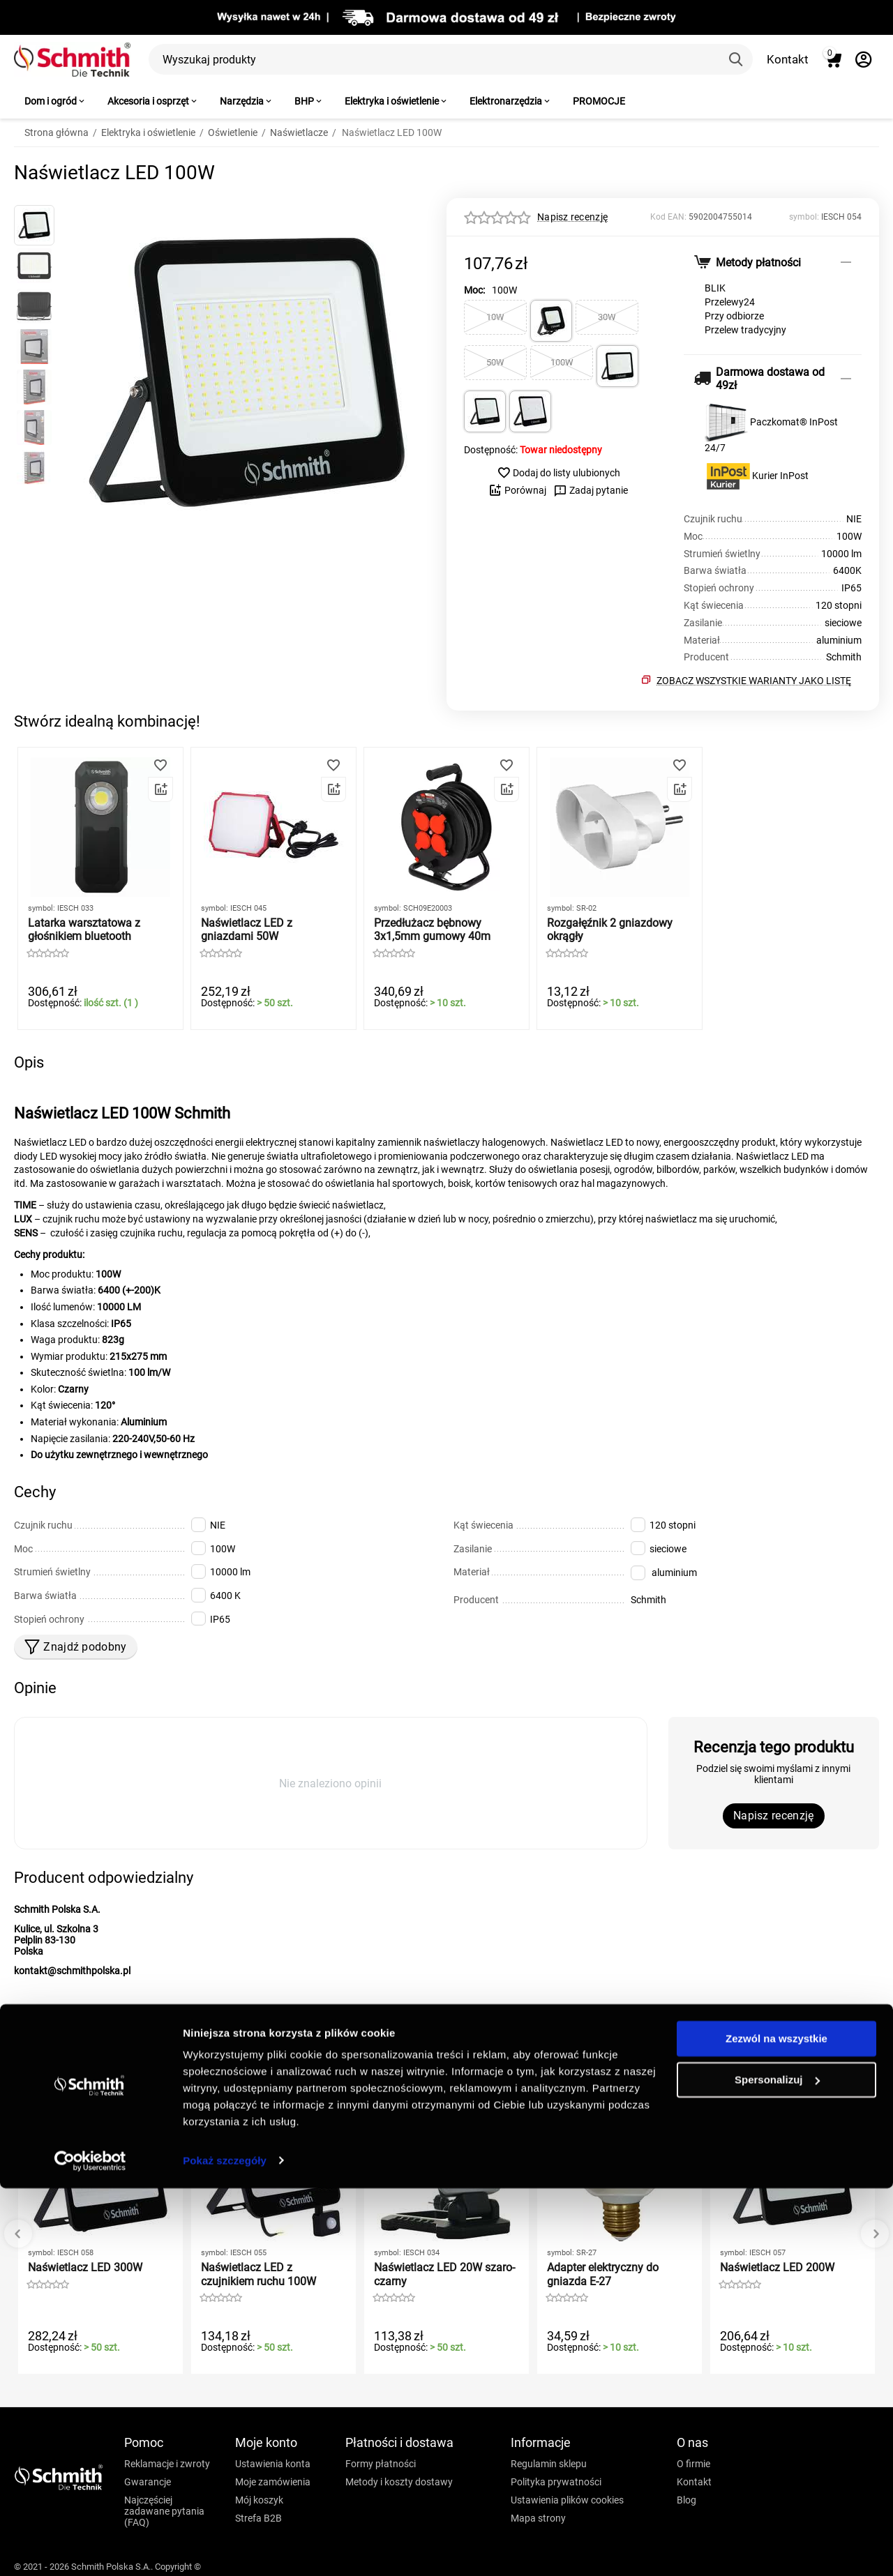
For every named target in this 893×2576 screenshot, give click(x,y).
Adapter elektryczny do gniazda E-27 (603, 2274)
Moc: (474, 290)
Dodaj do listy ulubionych (558, 473)
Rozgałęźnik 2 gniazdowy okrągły (610, 929)
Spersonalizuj (777, 2467)
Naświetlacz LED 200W (777, 2267)
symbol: (804, 217)
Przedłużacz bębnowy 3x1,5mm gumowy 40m (432, 929)
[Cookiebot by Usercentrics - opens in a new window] (90, 2548)
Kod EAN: (668, 217)
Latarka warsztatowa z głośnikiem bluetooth (84, 929)
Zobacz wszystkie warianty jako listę (753, 680)
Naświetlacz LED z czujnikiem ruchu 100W (258, 2274)
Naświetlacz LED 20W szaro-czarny (444, 2274)
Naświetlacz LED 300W (85, 2267)
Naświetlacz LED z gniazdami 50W (246, 929)
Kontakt (788, 59)
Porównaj (517, 490)
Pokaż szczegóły (225, 2548)
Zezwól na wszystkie (776, 2427)
